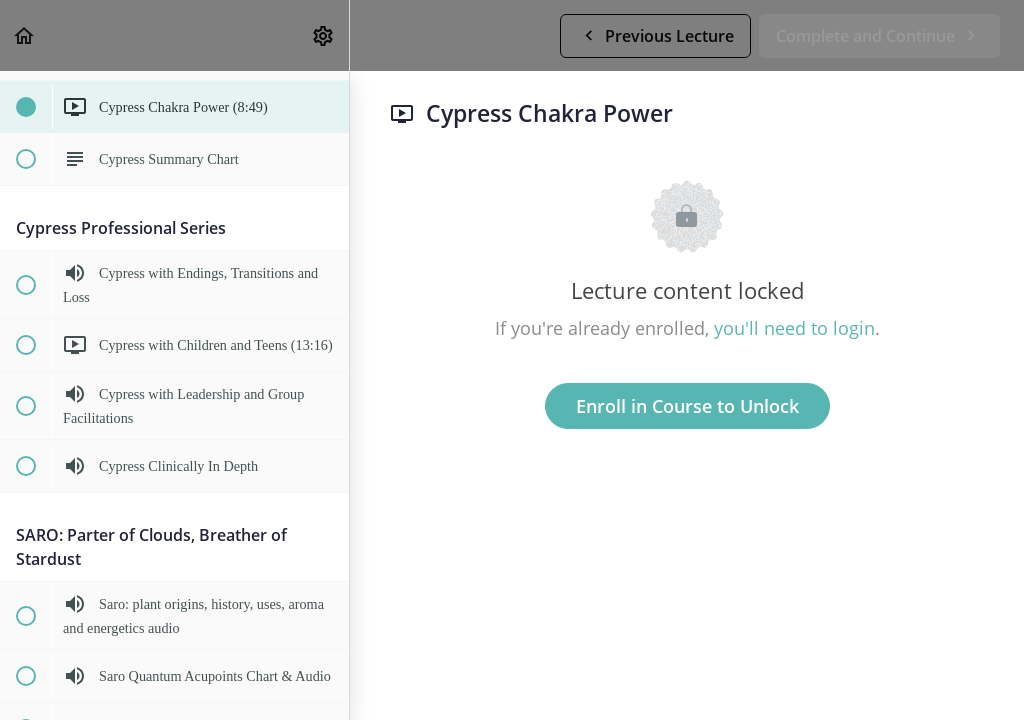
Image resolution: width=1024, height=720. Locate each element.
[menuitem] (324, 35)
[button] (25, 35)
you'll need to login (794, 328)
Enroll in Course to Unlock (687, 406)
